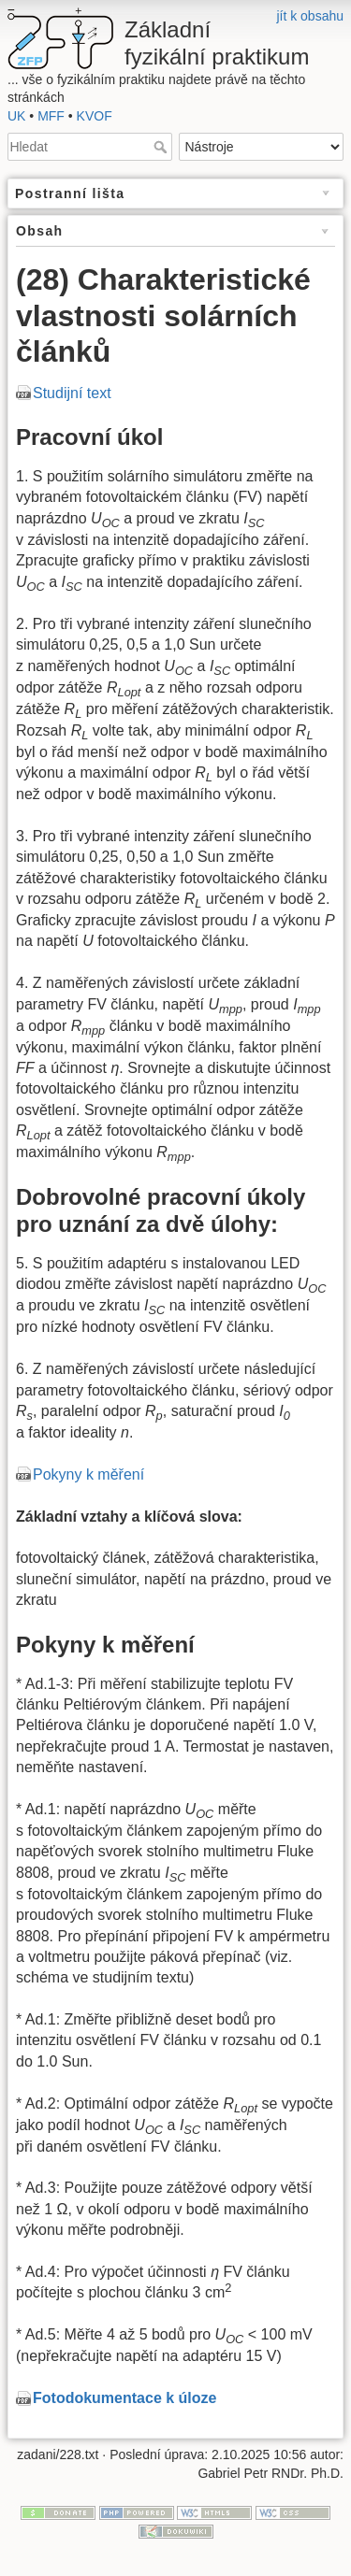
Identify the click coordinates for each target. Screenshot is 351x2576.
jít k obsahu (310, 15)
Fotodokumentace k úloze (124, 2398)
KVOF (94, 115)
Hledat (162, 146)
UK (16, 115)
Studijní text (72, 393)
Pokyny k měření (88, 1474)
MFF (51, 115)
